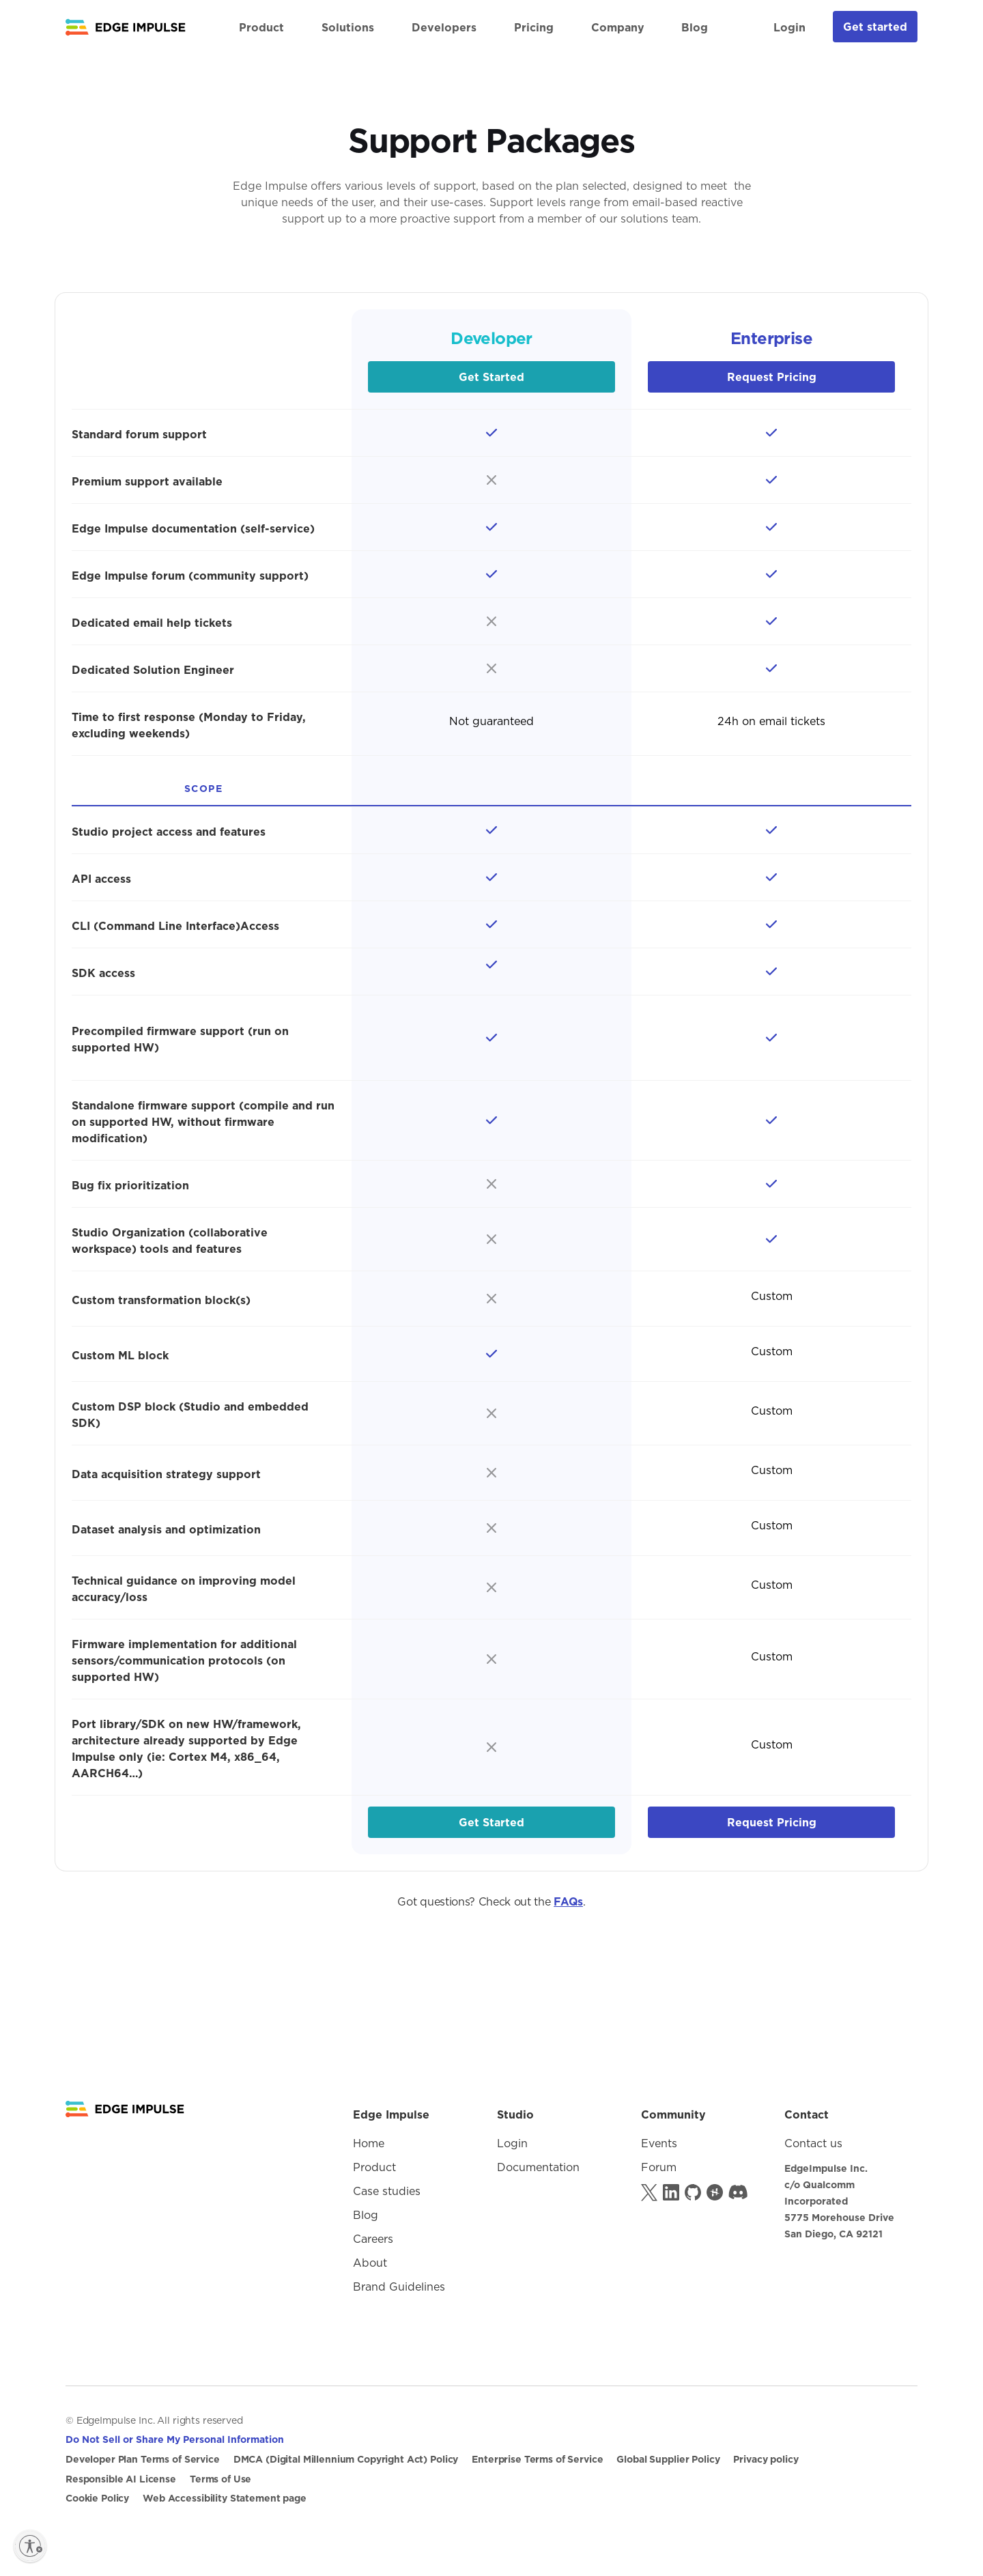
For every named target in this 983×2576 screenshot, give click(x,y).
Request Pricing (771, 376)
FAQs (568, 1901)
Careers (373, 2239)
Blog (694, 27)
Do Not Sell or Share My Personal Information (175, 2439)
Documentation (538, 2167)
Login (789, 27)
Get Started (491, 376)
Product (374, 2167)
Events (659, 2143)
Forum (658, 2167)
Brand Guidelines (399, 2286)
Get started (875, 26)
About (370, 2262)
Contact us (813, 2143)
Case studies (387, 2191)
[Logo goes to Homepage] (125, 2109)
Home (368, 2143)
